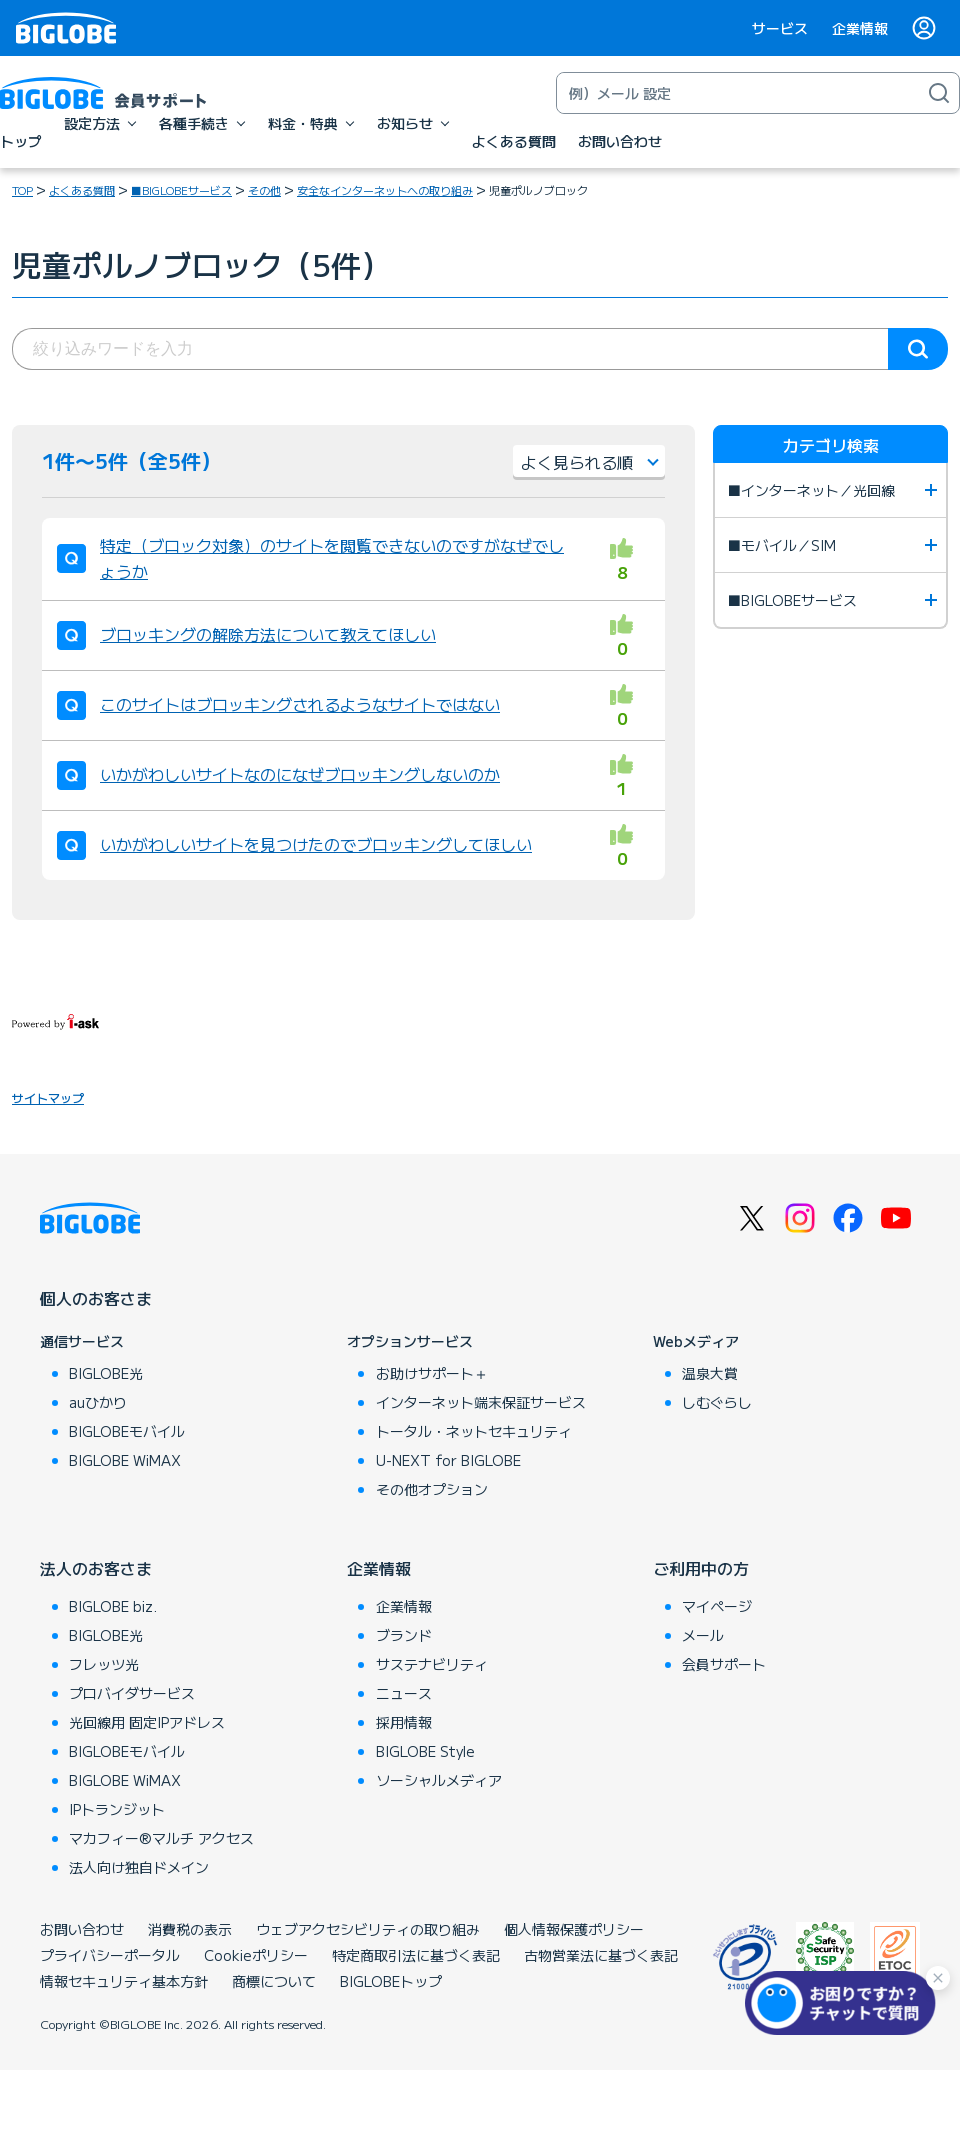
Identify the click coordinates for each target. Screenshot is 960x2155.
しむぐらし (717, 1402)
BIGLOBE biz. (113, 1606)
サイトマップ (48, 1097)
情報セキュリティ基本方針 (124, 1981)
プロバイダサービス (132, 1693)
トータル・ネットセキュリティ (474, 1431)
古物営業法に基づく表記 (601, 1955)
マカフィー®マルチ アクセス (161, 1838)
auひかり (98, 1402)
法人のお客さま (96, 1568)
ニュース (404, 1693)
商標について (274, 1981)
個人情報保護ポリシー (574, 1929)
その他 (264, 190)
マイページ (717, 1606)
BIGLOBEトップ (391, 1981)
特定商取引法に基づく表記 (416, 1955)
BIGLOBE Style (425, 1751)
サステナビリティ (432, 1664)
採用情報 (404, 1722)
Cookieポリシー (256, 1955)
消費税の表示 (190, 1929)
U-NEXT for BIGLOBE (448, 1460)
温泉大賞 (710, 1373)
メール (703, 1635)
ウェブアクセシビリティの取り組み (368, 1929)
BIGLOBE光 (106, 1373)
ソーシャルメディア (439, 1780)
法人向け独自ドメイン (139, 1867)
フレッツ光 (104, 1664)
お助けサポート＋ (432, 1373)
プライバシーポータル (110, 1955)
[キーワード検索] (738, 93)
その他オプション (432, 1489)
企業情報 (860, 28)
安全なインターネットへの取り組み (385, 190)
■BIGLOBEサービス (181, 190)
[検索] (939, 93)
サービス (780, 28)
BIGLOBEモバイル (127, 1431)
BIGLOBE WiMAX (125, 1460)
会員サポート (724, 1664)
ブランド (404, 1635)
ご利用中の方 (701, 1568)
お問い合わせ (82, 1929)
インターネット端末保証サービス (481, 1402)
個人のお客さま (96, 1298)
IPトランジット (117, 1809)
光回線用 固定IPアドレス (147, 1722)
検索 (918, 349)
